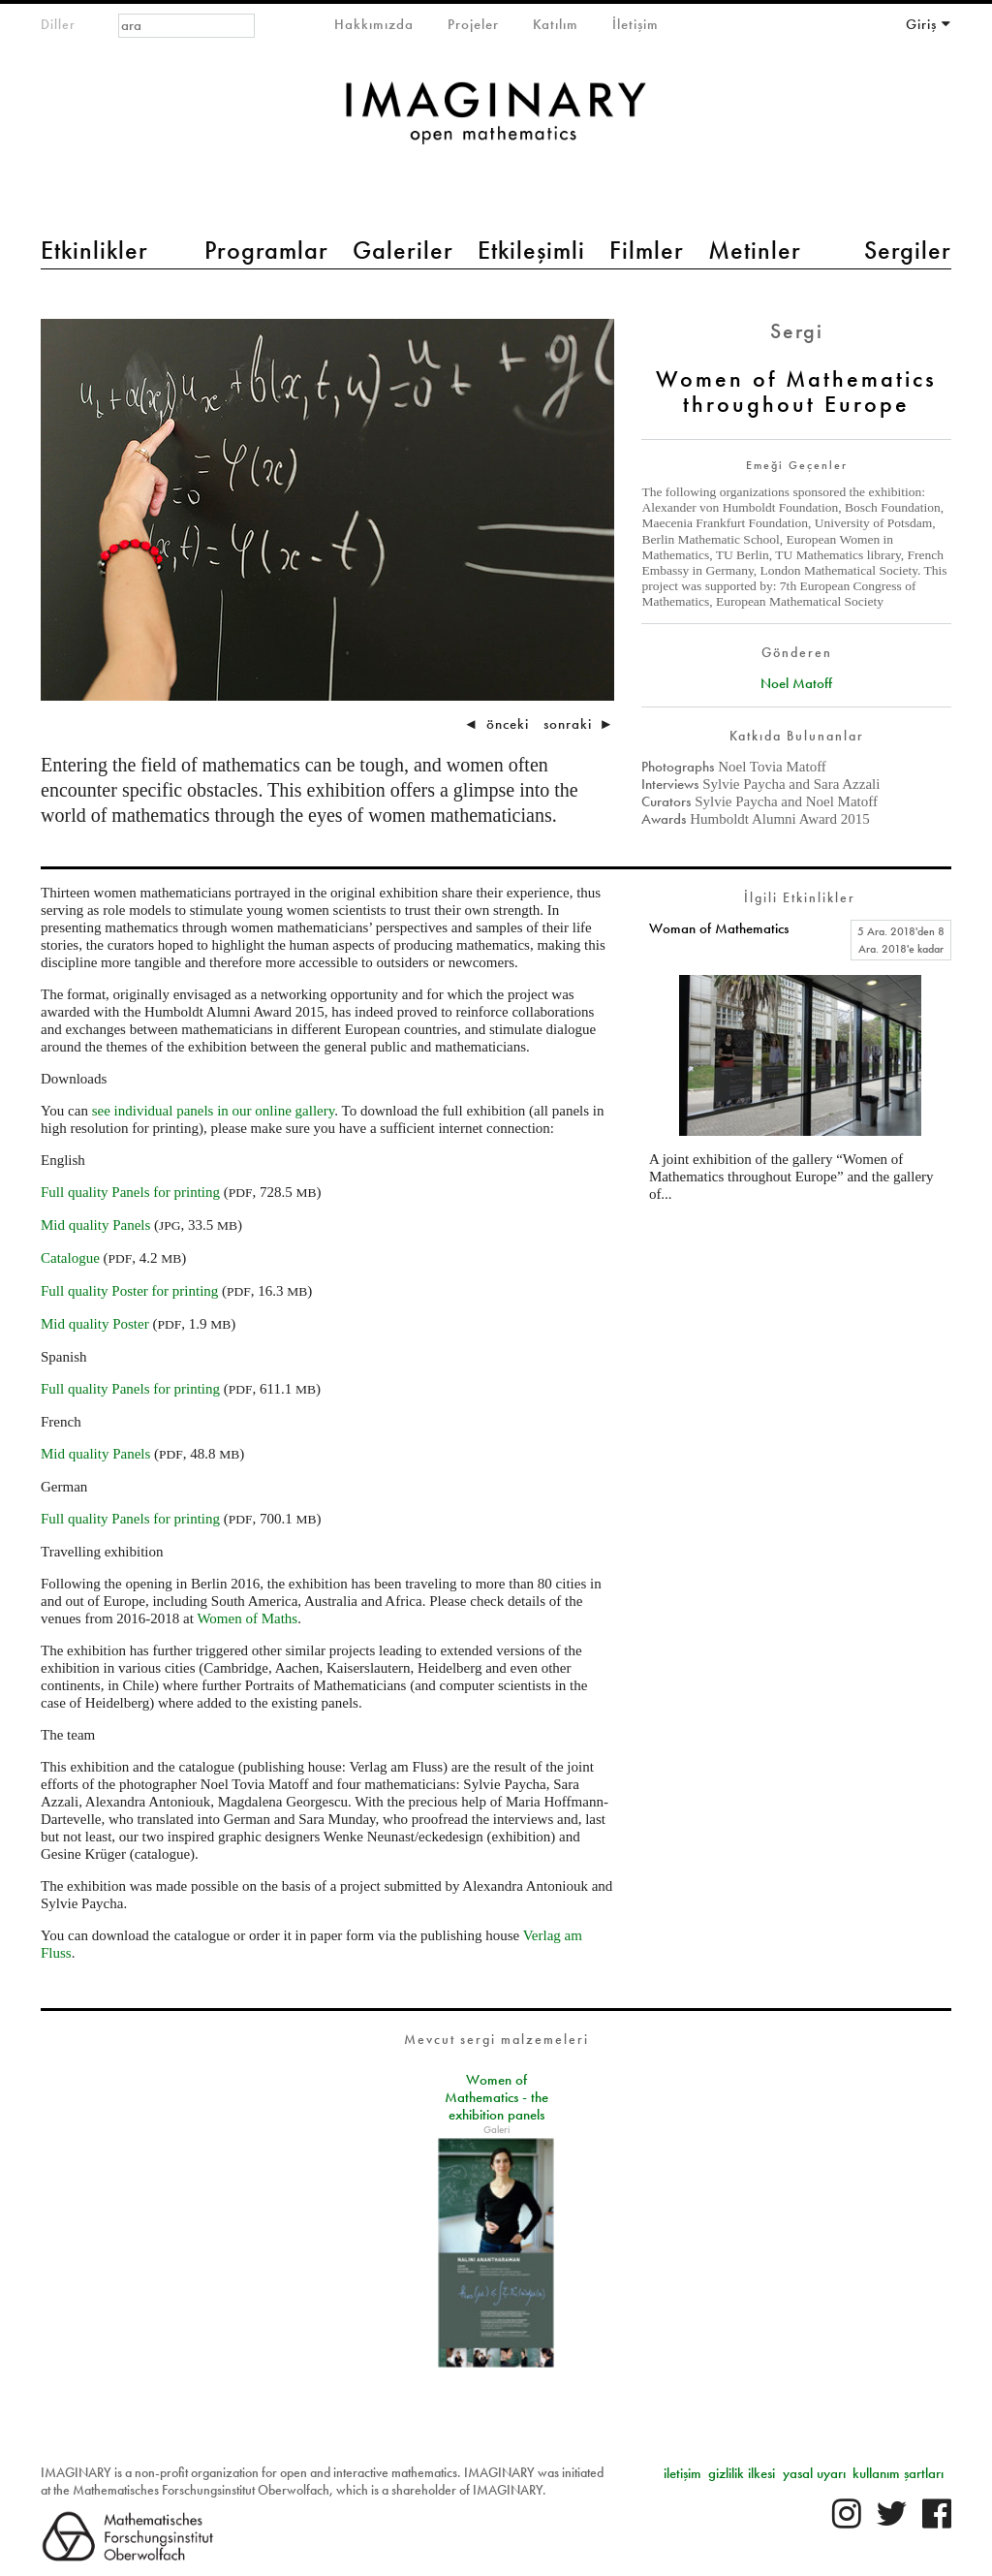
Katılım (555, 24)
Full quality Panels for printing (130, 1192)
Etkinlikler (94, 250)
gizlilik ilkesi (741, 2473)
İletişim (635, 24)
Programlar (266, 250)
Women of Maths (247, 1618)
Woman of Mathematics (719, 928)
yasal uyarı (814, 2473)
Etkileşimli (531, 250)
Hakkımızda (374, 24)
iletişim (682, 2473)
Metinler (754, 250)
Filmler (646, 250)
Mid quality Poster (95, 1324)
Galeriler (403, 250)
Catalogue (70, 1258)
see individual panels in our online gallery (213, 1110)
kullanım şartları (898, 2473)
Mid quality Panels (95, 1225)
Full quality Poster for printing (129, 1291)
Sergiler (907, 250)
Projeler (473, 24)
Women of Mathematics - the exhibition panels (496, 2097)
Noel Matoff (796, 683)
